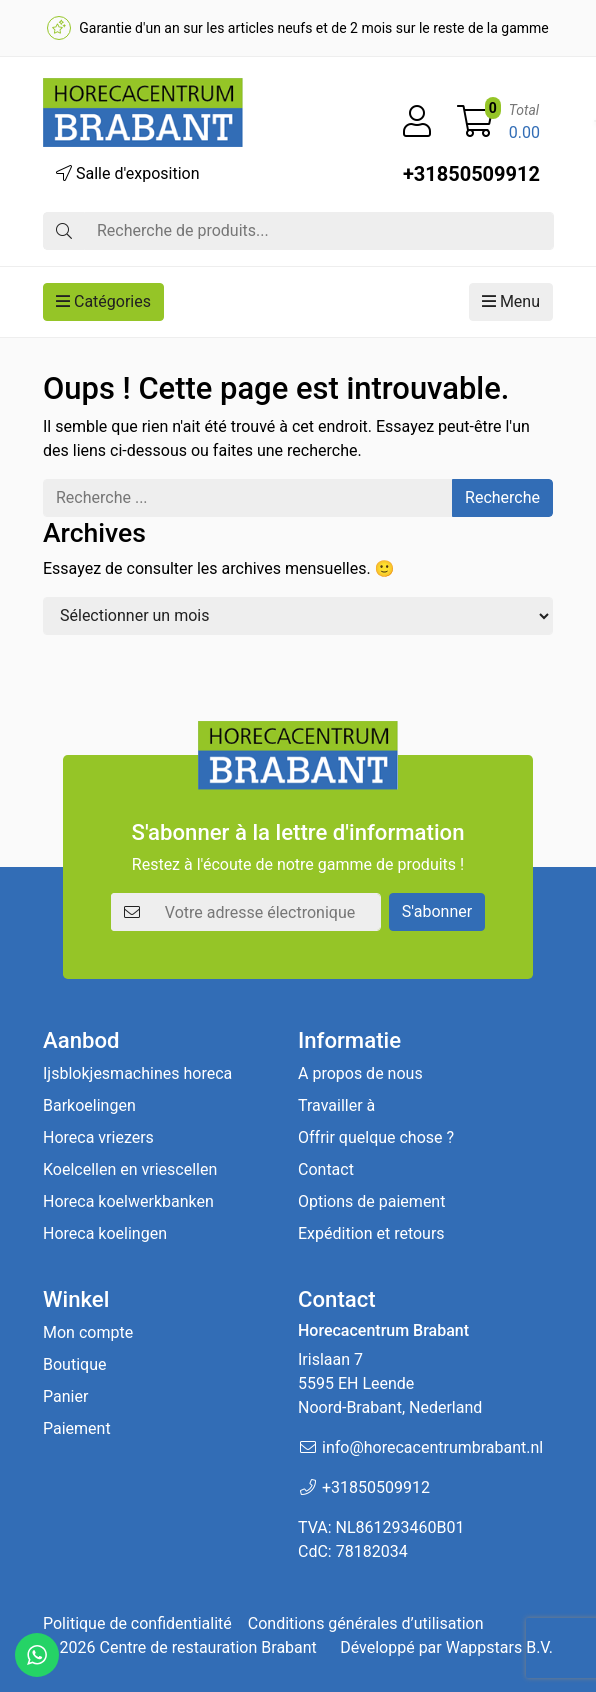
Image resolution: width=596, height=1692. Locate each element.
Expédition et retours (371, 1233)
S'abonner (437, 911)
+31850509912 (471, 174)
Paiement (77, 1428)
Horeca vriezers (98, 1137)
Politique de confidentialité (137, 1623)
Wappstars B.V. (499, 1647)
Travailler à (336, 1105)
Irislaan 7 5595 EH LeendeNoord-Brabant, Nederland (390, 1383)
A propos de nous (360, 1073)
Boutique (74, 1364)
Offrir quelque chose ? (376, 1137)
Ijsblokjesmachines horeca (137, 1073)
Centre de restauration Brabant (207, 1647)
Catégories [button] (103, 301)
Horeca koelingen (105, 1233)
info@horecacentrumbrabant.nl (432, 1447)
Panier (65, 1396)
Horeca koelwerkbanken (128, 1201)
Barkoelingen (89, 1105)
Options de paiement (371, 1201)
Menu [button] (511, 301)
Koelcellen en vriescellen (130, 1169)
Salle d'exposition (128, 173)
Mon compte (88, 1332)
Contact (326, 1169)
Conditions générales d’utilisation (366, 1623)
